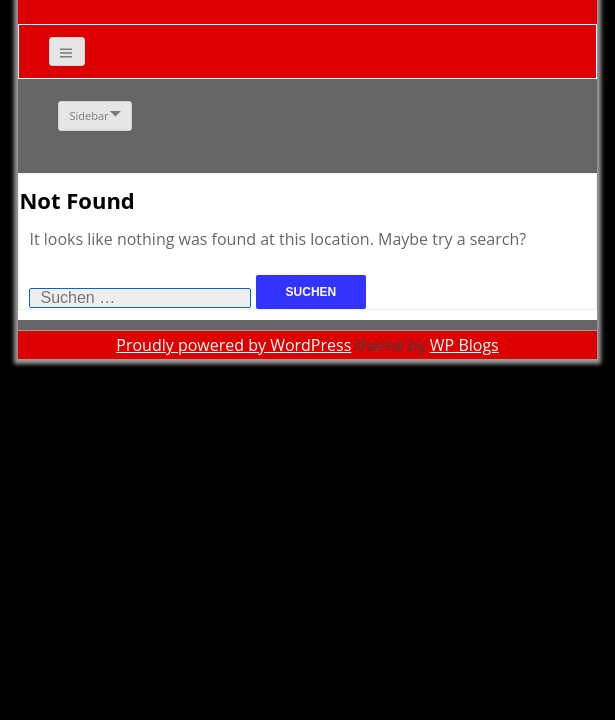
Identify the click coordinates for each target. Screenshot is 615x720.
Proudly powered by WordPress (233, 345)
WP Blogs (464, 345)
